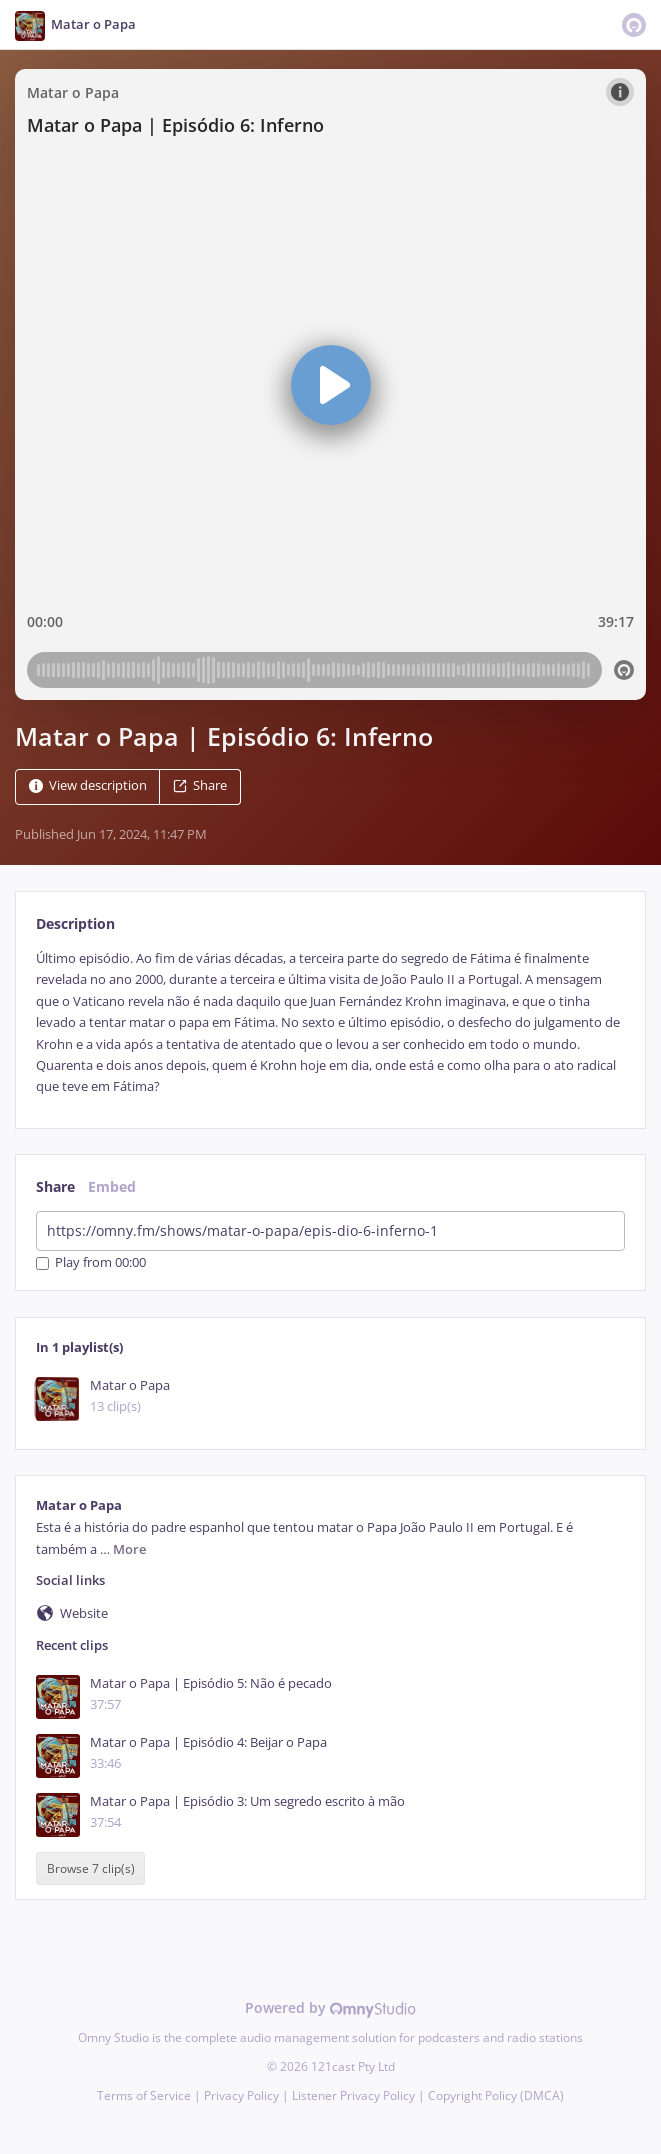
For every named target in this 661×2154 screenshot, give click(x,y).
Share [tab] (55, 1186)
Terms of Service (144, 2095)
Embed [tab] (112, 1186)
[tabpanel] (330, 1023)
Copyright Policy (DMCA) (496, 2095)
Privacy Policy (241, 2095)
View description (88, 785)
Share (200, 785)
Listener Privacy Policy (353, 2095)
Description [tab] (75, 923)
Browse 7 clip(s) (91, 1868)
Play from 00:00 (91, 1263)
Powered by (330, 2007)
